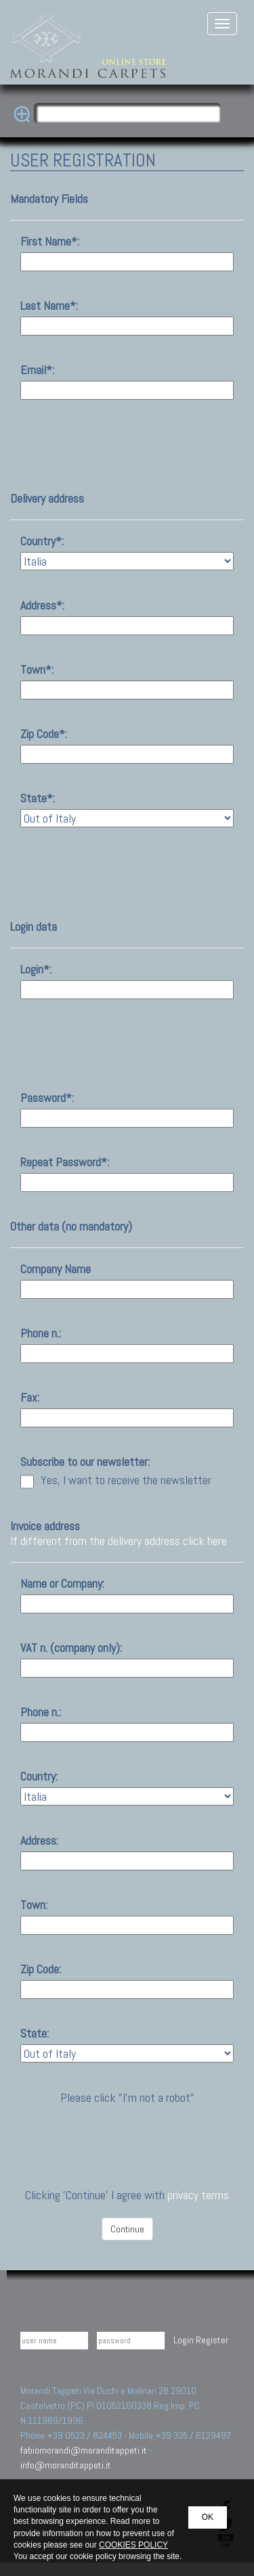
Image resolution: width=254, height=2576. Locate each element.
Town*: (37, 669)
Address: (39, 1840)
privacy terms (198, 2195)
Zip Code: (40, 1969)
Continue (127, 2229)
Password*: (47, 1097)
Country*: (42, 541)
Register (212, 2340)
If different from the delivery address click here (118, 1540)
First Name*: (49, 241)
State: (34, 2033)
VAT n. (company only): (71, 1647)
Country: (39, 1776)
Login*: (35, 969)
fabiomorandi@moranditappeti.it (83, 2450)
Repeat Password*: (64, 1162)
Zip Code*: (43, 734)
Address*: (42, 605)
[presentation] (129, 2131)
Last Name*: (49, 305)
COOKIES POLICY (133, 2545)
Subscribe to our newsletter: (85, 1461)
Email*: (37, 370)
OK (207, 2517)
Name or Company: (62, 1583)
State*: (37, 798)
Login (183, 2340)
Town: (33, 1905)
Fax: (29, 1397)
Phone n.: (40, 1333)
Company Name (55, 1269)
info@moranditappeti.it (65, 2465)
